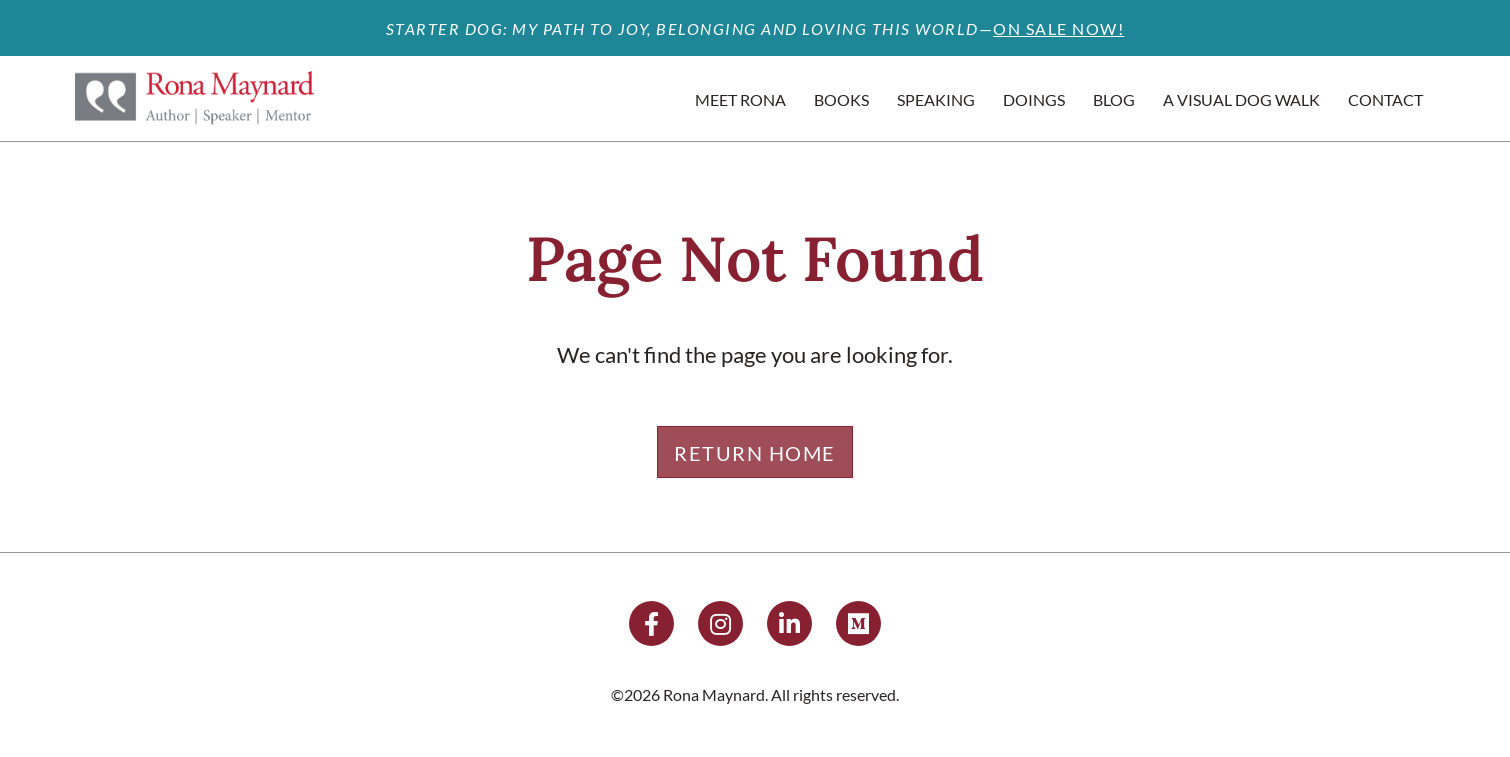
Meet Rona (740, 99)
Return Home (755, 453)
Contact (1385, 99)
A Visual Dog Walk (1241, 99)
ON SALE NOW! (1058, 28)
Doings (1034, 99)
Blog (1114, 99)
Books (841, 99)
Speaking (936, 99)
